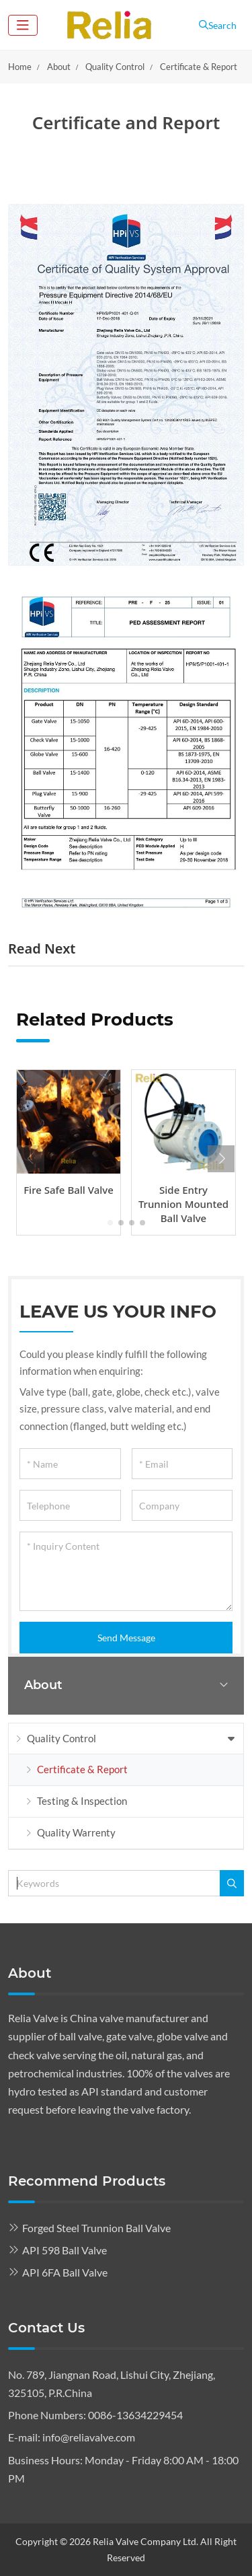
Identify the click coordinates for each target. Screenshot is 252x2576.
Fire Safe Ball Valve (69, 1189)
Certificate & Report (82, 1769)
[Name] (70, 1463)
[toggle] (23, 25)
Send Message (126, 1637)
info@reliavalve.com (88, 2437)
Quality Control (61, 1738)
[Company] (182, 1505)
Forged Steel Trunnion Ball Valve (96, 2227)
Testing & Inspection (82, 1801)
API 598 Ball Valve (64, 2250)
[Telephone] (70, 1505)
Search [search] (218, 25)
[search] (232, 1883)
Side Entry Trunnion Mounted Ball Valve (183, 1204)
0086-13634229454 (135, 2414)
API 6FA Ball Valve (65, 2272)
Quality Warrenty (76, 1832)
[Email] (182, 1463)
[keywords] (114, 1883)
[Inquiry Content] (126, 1571)
